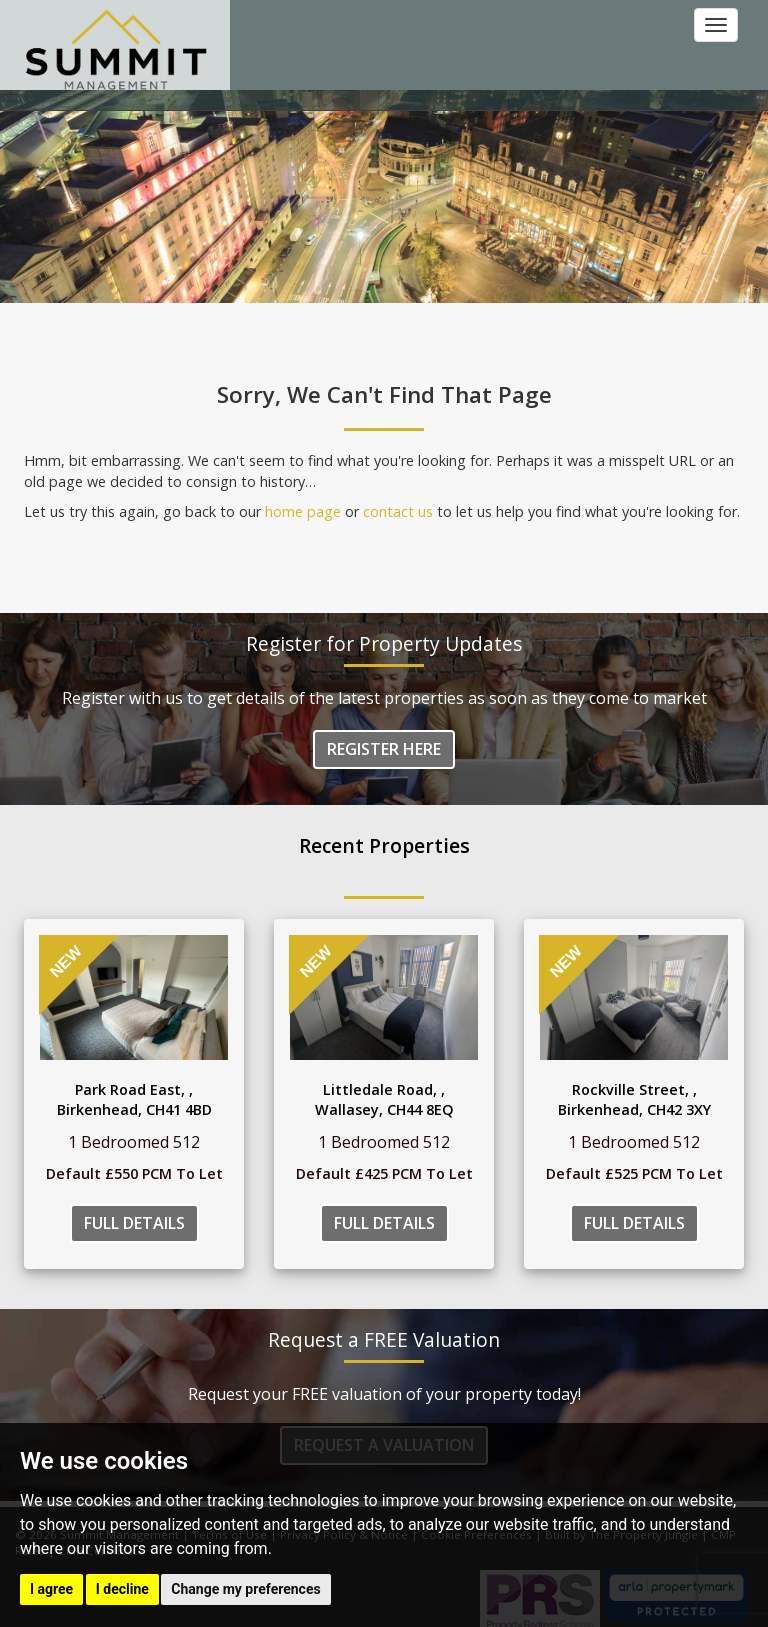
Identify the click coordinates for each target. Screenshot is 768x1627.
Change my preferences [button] (245, 1589)
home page (303, 511)
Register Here (384, 749)
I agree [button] (51, 1589)
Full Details (134, 1223)
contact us (398, 511)
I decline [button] (122, 1589)
